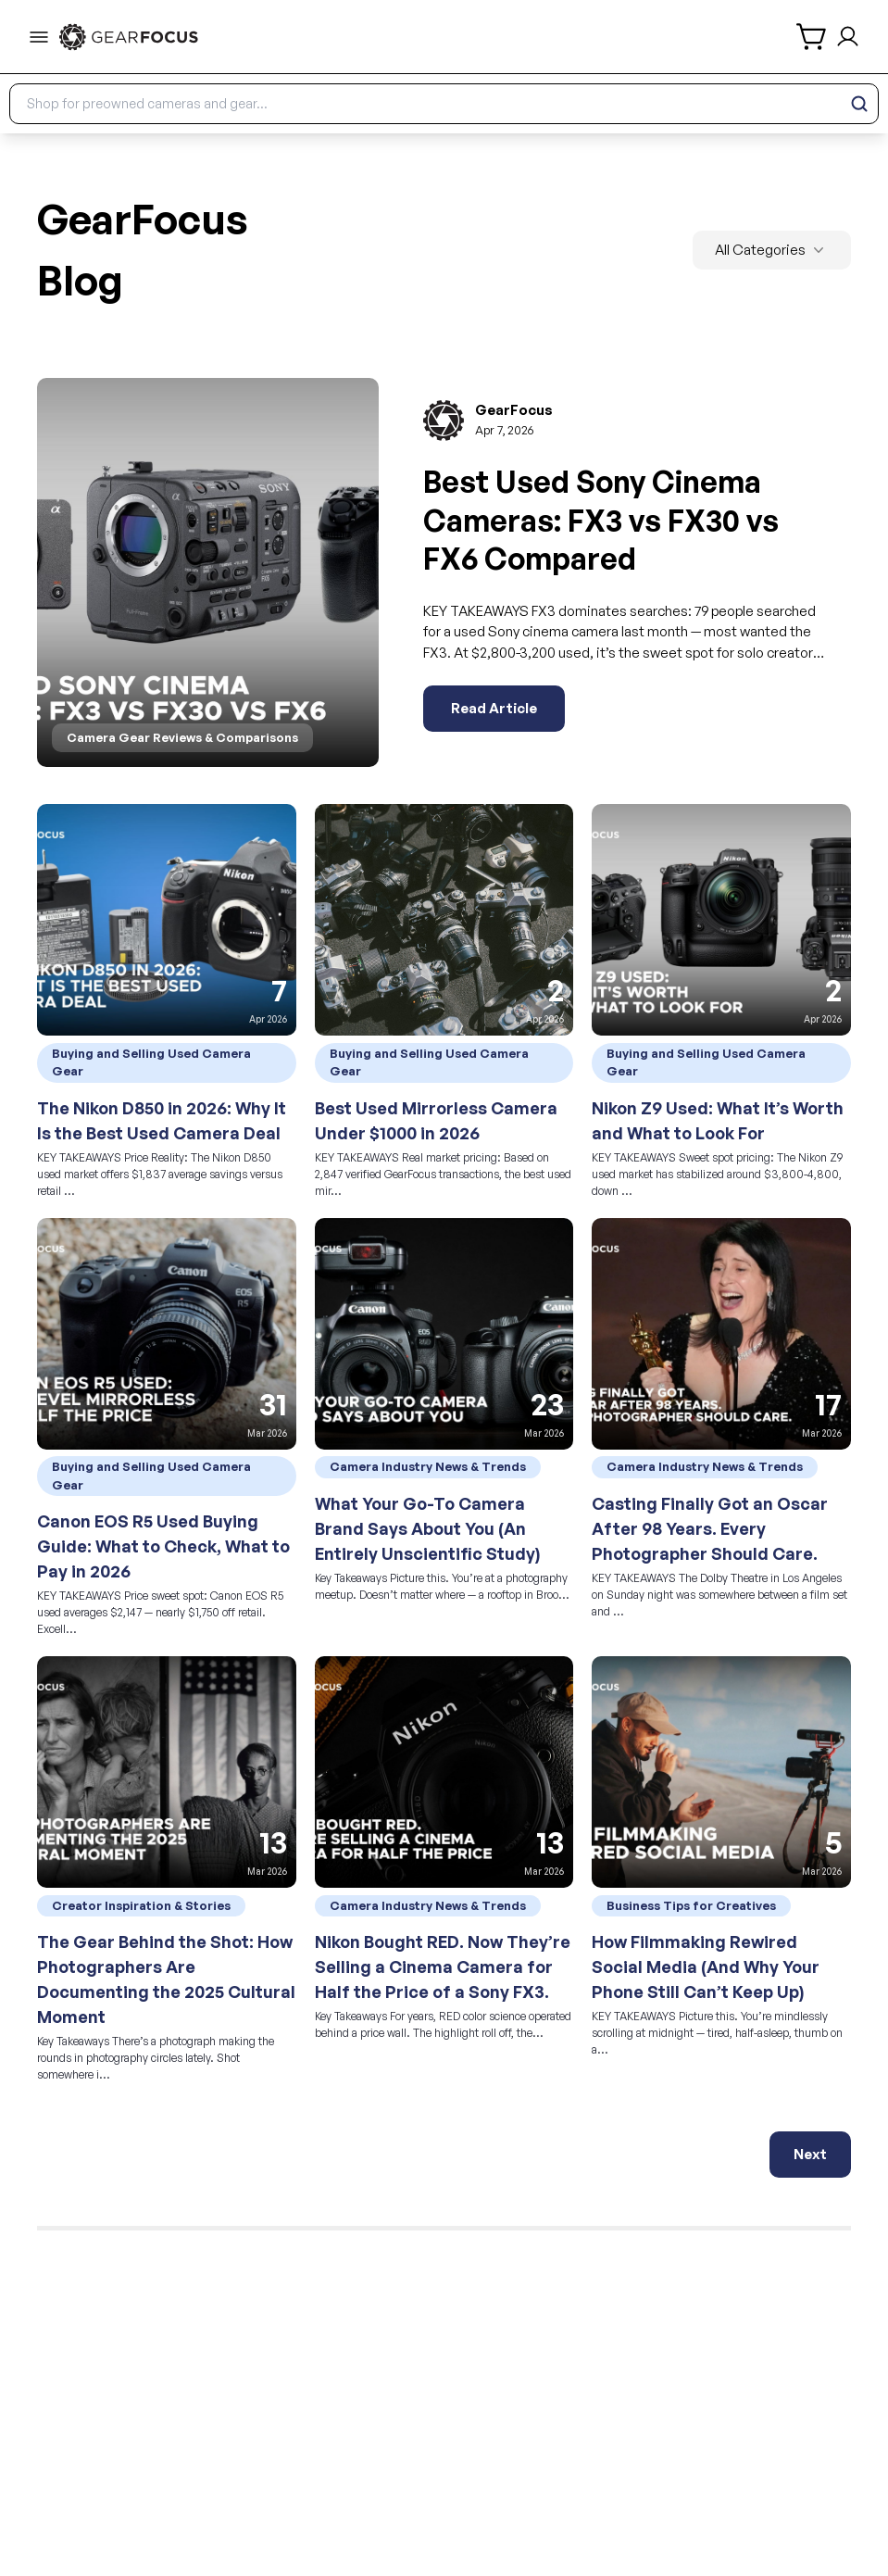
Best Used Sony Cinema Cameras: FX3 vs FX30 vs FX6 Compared (601, 520)
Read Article (494, 708)
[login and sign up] (847, 36)
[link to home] (128, 37)
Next (810, 2154)
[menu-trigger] (39, 37)
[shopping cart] (812, 36)
